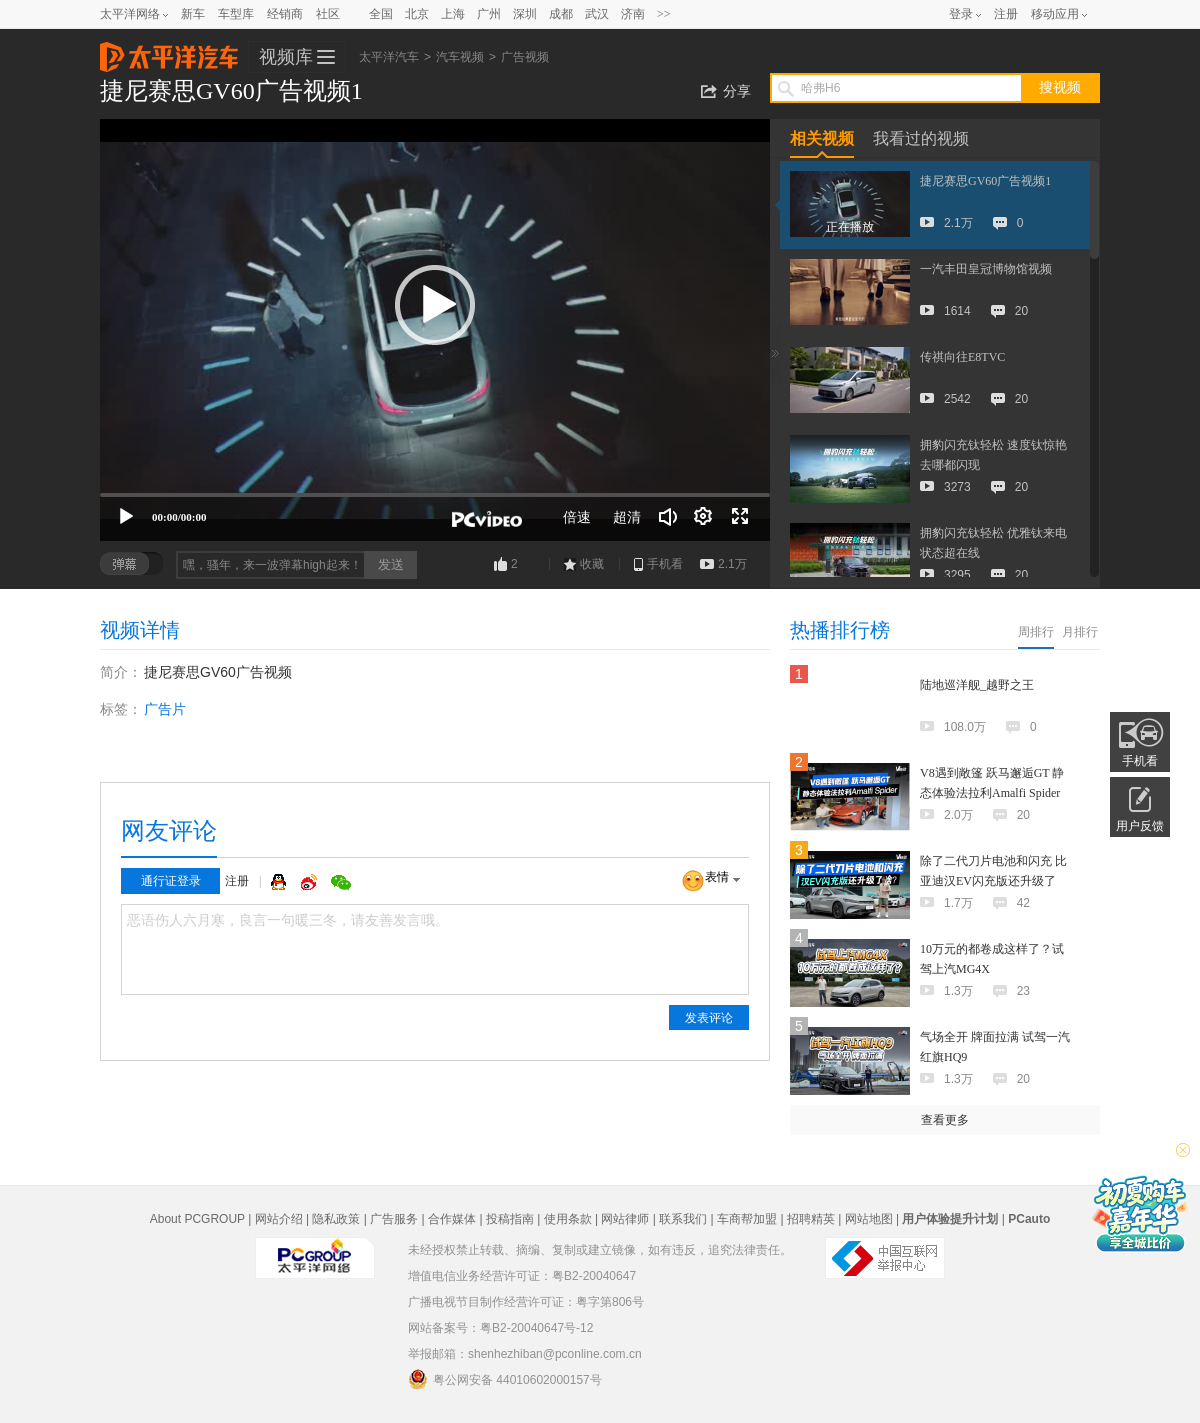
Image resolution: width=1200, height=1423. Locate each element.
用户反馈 (1140, 826)
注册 (1006, 14)
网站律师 (625, 1219)
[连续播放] (704, 517)
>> (664, 14)
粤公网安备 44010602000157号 (505, 1379)
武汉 (597, 14)
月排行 (1080, 632)
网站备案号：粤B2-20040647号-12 (500, 1328)
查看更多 (945, 1120)
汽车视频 (460, 57)
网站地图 (869, 1219)
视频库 (286, 57)
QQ (281, 882)
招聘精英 (811, 1219)
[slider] (435, 495)
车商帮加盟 (747, 1219)
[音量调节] (668, 517)
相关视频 (822, 138)
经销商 (285, 14)
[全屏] (740, 517)
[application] (435, 330)
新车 (193, 14)
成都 (561, 14)
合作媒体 (452, 1219)
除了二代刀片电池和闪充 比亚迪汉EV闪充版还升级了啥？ (993, 881)
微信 (341, 882)
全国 (381, 14)
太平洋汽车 (169, 51)
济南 (633, 14)
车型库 (236, 14)
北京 (417, 14)
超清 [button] (627, 517)
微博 (311, 882)
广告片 (165, 709)
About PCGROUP (197, 1219)
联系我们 (683, 1219)
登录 (961, 14)
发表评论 (709, 1018)
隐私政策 (336, 1219)
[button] (435, 305)
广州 (489, 14)
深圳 (525, 14)
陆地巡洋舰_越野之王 (977, 685)
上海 (453, 14)
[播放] (126, 517)
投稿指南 (510, 1219)
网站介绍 (279, 1219)
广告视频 (525, 57)
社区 (328, 14)
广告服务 (394, 1219)
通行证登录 (171, 881)
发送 (391, 564)
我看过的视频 (921, 138)
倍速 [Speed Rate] (577, 517)
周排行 (1036, 632)
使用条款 (568, 1219)
